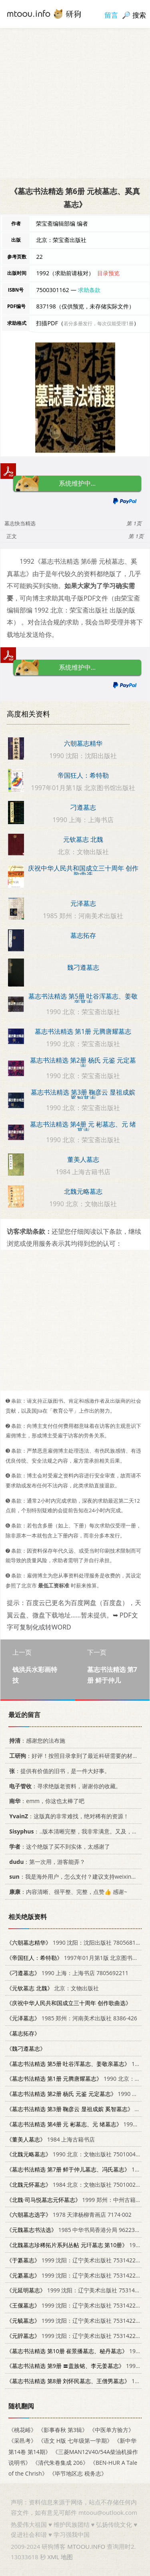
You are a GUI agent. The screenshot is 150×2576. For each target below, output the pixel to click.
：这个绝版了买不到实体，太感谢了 (58, 1846)
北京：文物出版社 (52, 1988)
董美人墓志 (83, 1159)
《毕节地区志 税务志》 (78, 2473)
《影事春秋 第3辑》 (63, 2430)
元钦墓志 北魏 (83, 839)
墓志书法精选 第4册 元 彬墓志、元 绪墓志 (83, 1127)
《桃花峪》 (22, 2430)
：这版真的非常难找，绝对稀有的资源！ (67, 1816)
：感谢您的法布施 (35, 1741)
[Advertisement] (75, 103)
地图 (67, 2557)
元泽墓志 (83, 903)
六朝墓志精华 (83, 743)
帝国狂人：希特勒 (83, 775)
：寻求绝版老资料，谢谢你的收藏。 (63, 1786)
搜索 (139, 15)
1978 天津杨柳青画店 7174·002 (69, 2215)
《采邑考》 (22, 2441)
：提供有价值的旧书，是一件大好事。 (58, 1771)
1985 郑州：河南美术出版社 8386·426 (71, 2018)
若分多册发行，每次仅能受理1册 (99, 323)
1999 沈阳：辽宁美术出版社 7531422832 (75, 2260)
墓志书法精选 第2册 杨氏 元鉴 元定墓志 (83, 1063)
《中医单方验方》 (111, 2430)
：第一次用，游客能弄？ (45, 1861)
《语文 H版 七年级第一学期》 (75, 2441)
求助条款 (89, 290)
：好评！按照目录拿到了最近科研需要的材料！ (75, 1755)
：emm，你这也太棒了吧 (45, 1801)
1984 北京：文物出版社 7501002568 (75, 2184)
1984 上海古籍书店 (50, 2139)
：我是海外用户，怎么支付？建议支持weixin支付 (74, 1877)
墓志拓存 (83, 935)
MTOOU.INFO (86, 2546)
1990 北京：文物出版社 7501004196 (75, 2154)
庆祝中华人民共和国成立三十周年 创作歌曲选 (83, 871)
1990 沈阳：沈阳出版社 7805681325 (75, 1943)
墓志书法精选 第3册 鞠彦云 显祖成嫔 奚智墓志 (83, 1095)
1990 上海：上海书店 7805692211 (67, 1973)
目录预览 (108, 273)
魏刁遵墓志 (83, 967)
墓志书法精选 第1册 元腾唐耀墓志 (83, 1031)
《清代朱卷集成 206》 (60, 2462)
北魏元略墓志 (83, 1191)
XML (53, 2557)
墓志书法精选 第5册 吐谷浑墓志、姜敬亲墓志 (83, 999)
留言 (111, 15)
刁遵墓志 (83, 807)
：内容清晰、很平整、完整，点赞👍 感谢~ (66, 1892)
